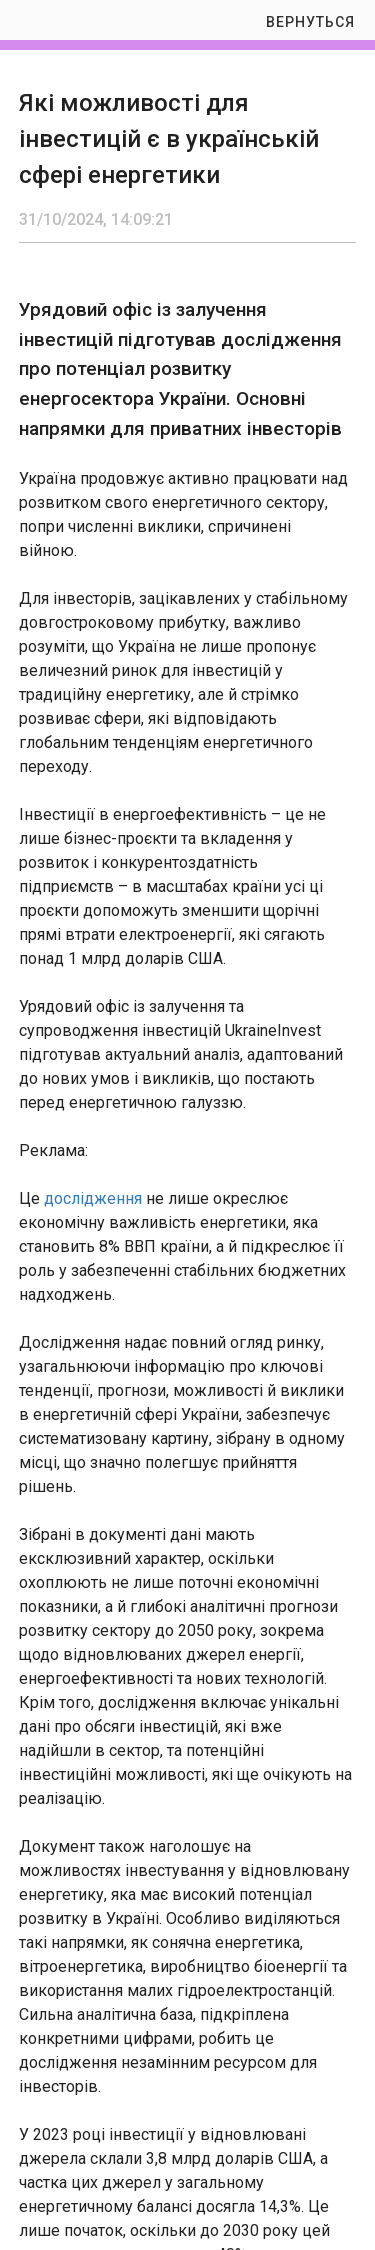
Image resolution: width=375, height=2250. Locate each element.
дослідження (93, 1198)
